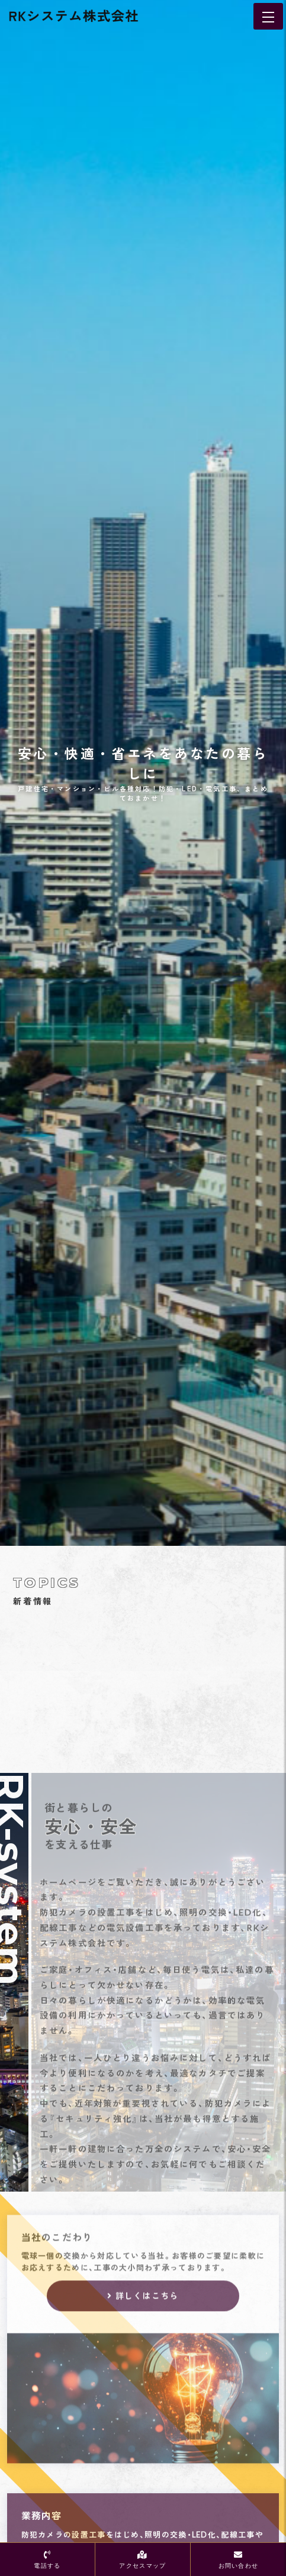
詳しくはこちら (147, 2307)
